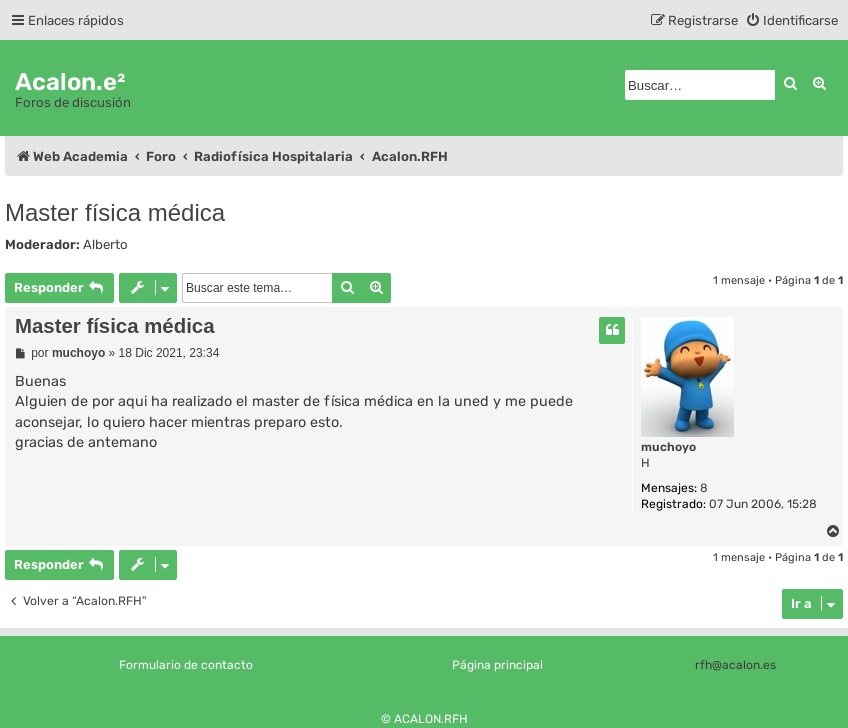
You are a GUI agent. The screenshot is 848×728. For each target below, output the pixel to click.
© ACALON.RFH (424, 719)
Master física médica (115, 212)
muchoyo (668, 447)
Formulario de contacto (186, 665)
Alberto (105, 244)
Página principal (497, 665)
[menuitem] (791, 20)
